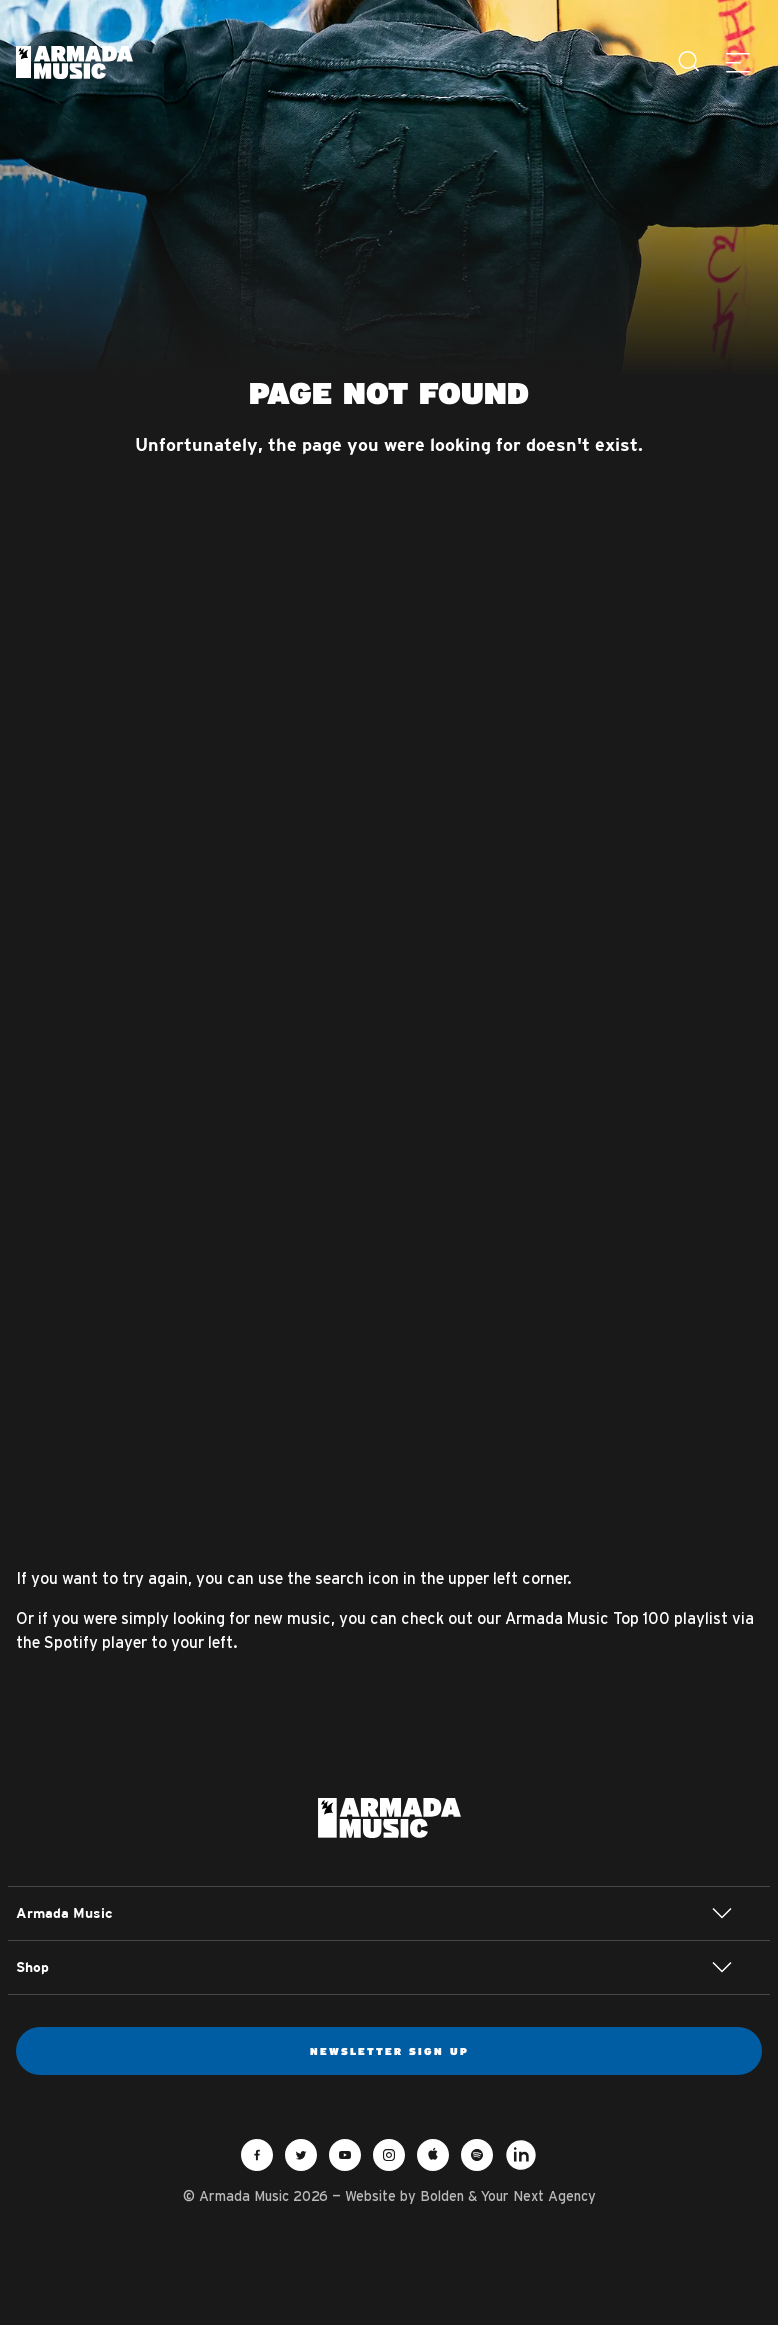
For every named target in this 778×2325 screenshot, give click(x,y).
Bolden (442, 2196)
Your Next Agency (538, 2196)
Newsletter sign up (389, 2051)
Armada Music (74, 62)
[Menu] (738, 62)
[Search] (690, 62)
